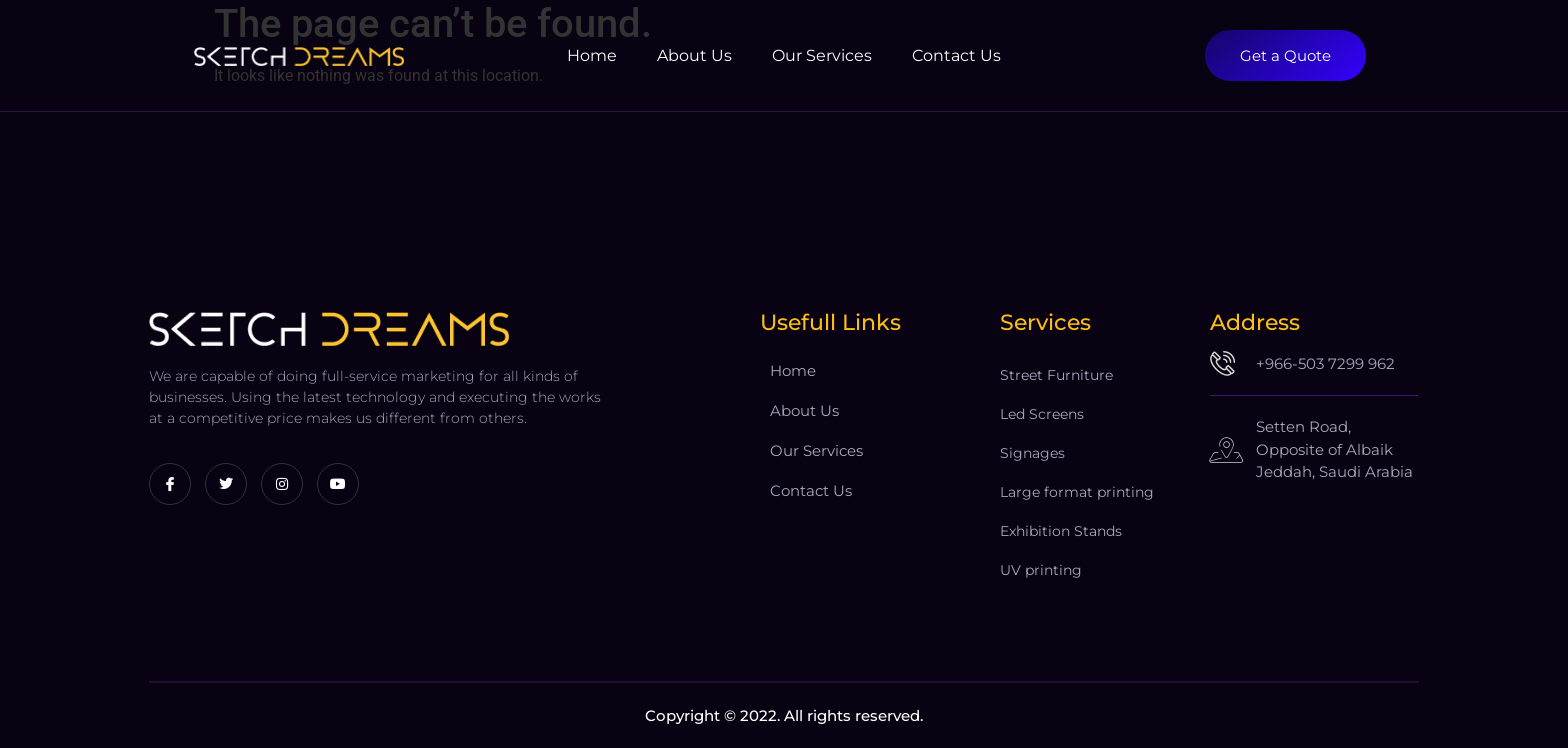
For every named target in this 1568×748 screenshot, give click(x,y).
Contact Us (956, 55)
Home (592, 55)
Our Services (822, 55)
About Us (694, 55)
